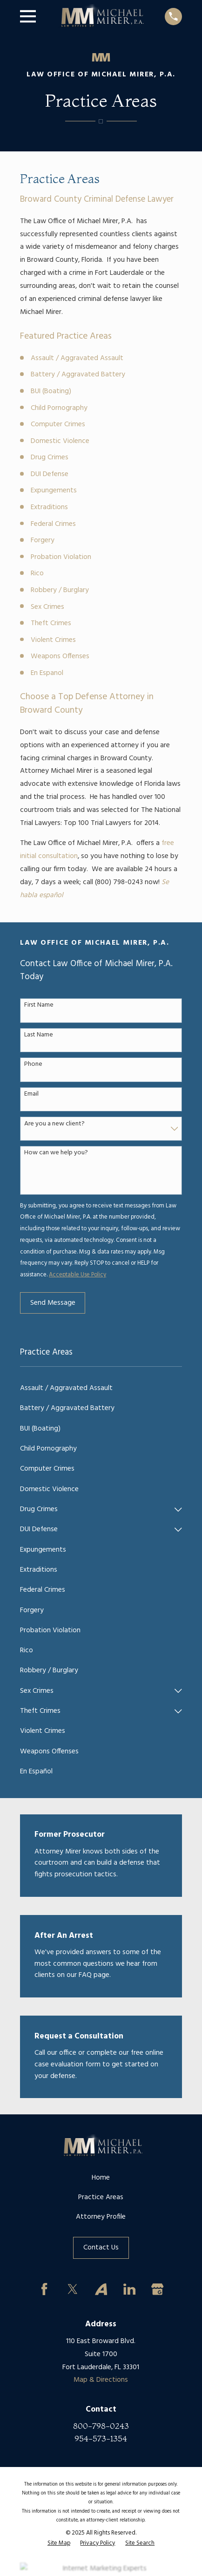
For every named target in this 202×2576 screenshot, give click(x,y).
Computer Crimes (58, 424)
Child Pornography (59, 408)
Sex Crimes (47, 607)
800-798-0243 (101, 2426)
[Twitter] (72, 2289)
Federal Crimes (53, 524)
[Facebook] (44, 2289)
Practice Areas (100, 2197)
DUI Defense (49, 474)
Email (31, 1094)
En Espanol (47, 673)
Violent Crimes (53, 640)
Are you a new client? (54, 1124)
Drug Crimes (49, 457)
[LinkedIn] (129, 2289)
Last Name (38, 1035)
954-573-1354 (100, 2438)
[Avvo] (101, 2289)
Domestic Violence (60, 441)
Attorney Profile (101, 2216)
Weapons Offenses (60, 656)
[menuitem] (101, 1388)
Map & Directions (101, 2379)
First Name (39, 1005)
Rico (37, 573)
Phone (33, 1065)
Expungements (54, 490)
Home (101, 2177)
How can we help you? (56, 1153)
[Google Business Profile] (158, 2289)
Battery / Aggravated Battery (78, 374)
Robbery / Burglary (60, 590)
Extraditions (49, 507)
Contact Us (101, 2247)
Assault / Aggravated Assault (77, 358)
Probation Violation (61, 557)
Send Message (52, 1302)
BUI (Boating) (51, 391)
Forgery (42, 540)
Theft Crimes (51, 623)
